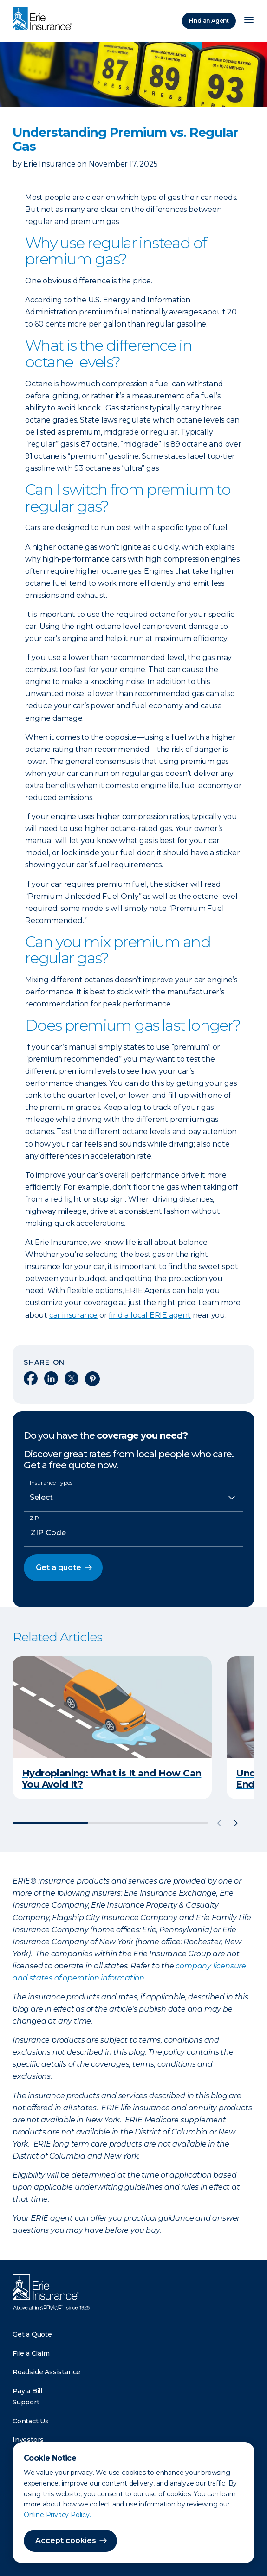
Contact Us (31, 2421)
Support (26, 2402)
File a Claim (31, 2353)
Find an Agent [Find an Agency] (209, 20)
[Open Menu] (248, 20)
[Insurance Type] (133, 1497)
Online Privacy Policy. (57, 2515)
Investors (28, 2439)
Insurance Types (51, 1483)
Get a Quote (32, 2334)
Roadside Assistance (46, 2372)
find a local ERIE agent (149, 1315)
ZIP (34, 1518)
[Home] (45, 19)
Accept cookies (65, 2540)
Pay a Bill (27, 2391)
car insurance (73, 1315)
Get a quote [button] (58, 1567)
